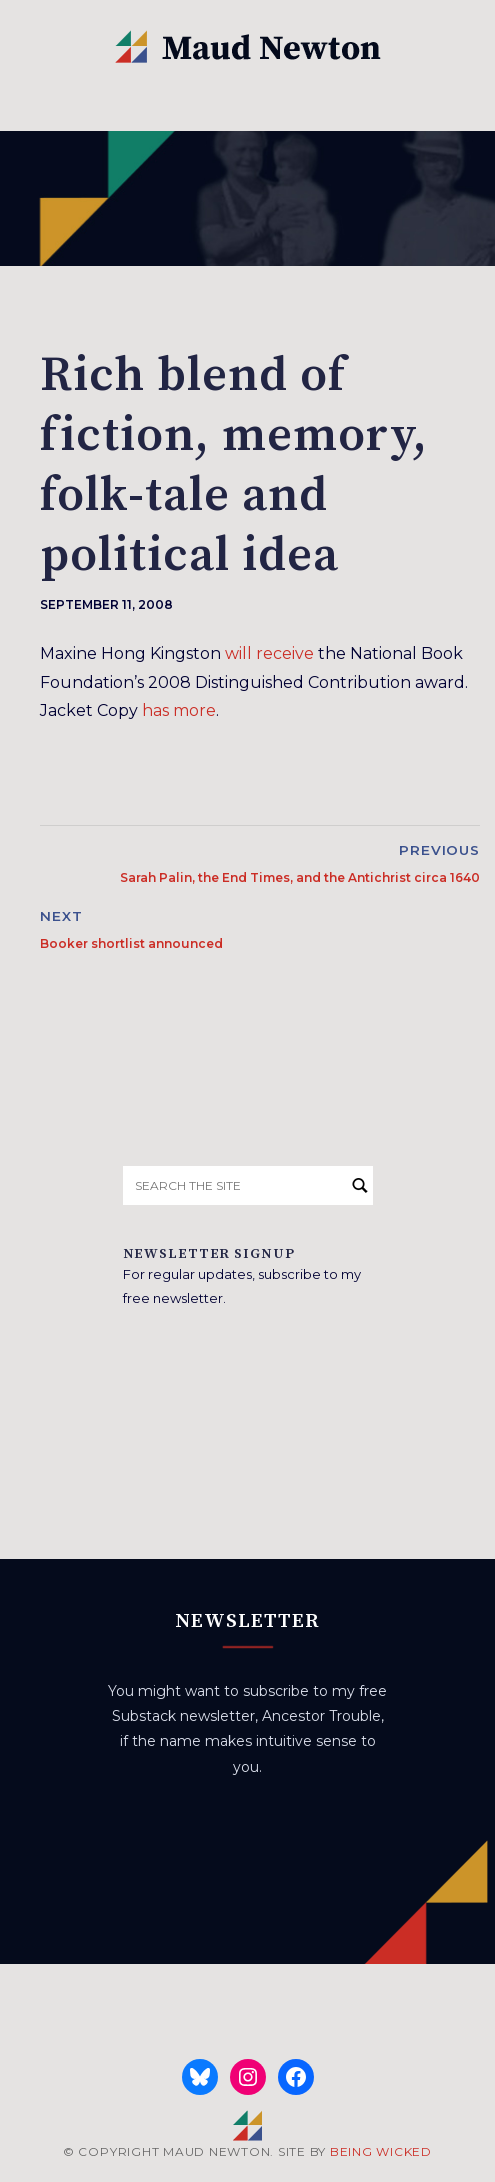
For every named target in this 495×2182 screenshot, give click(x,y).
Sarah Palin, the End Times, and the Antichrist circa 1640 (300, 877)
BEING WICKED (381, 2151)
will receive (269, 653)
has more (179, 710)
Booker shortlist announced (131, 943)
